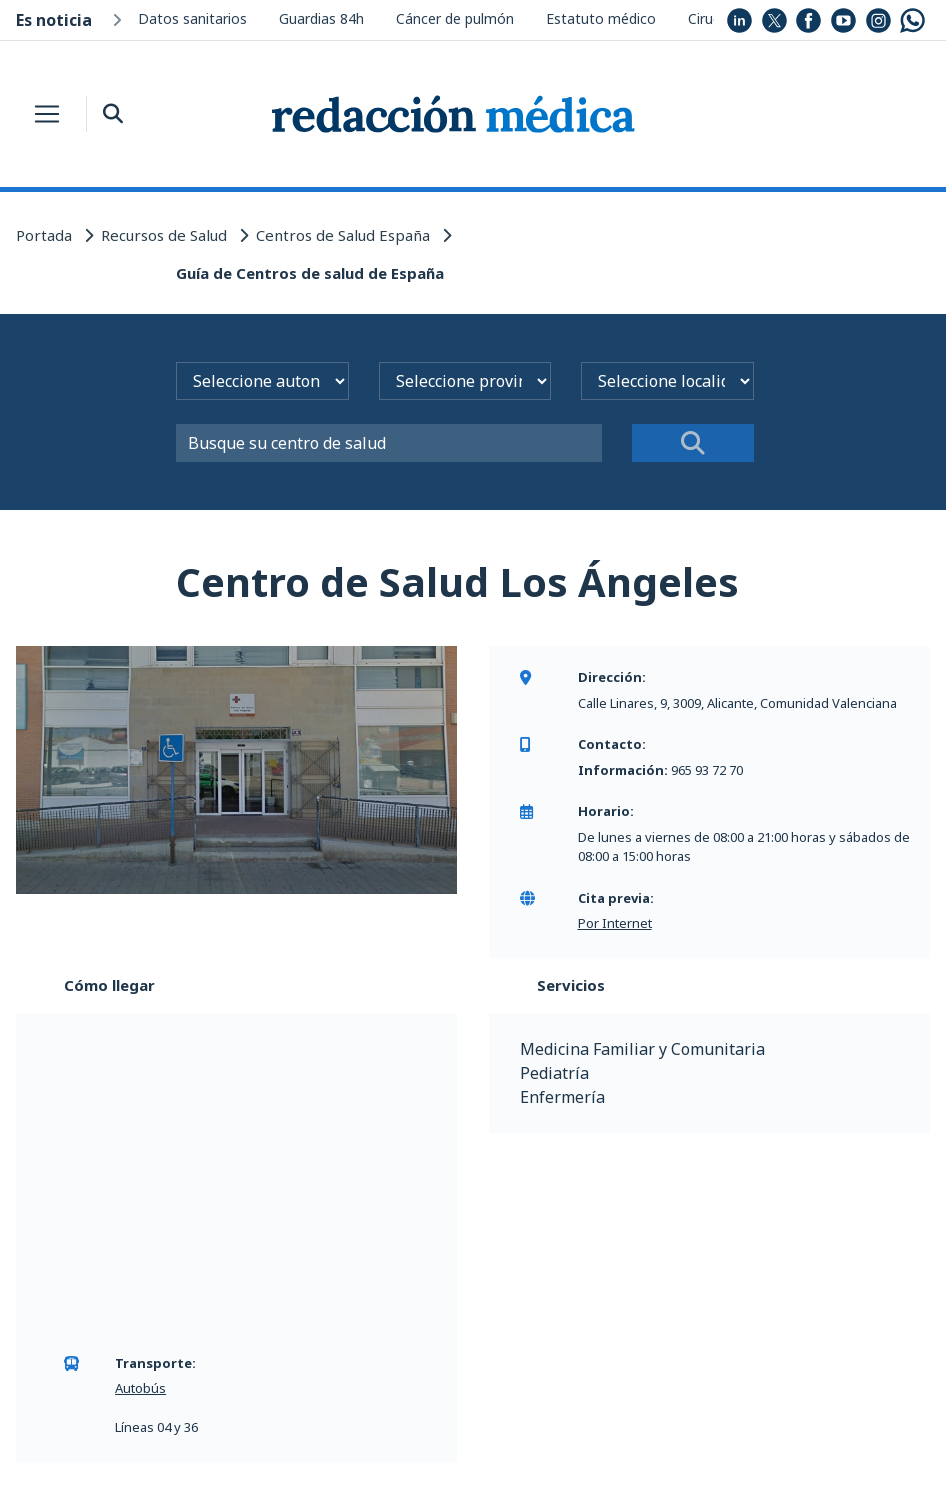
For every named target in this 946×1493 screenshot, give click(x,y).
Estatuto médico (601, 18)
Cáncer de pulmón (455, 18)
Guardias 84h (321, 18)
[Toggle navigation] (47, 114)
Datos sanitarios (192, 18)
